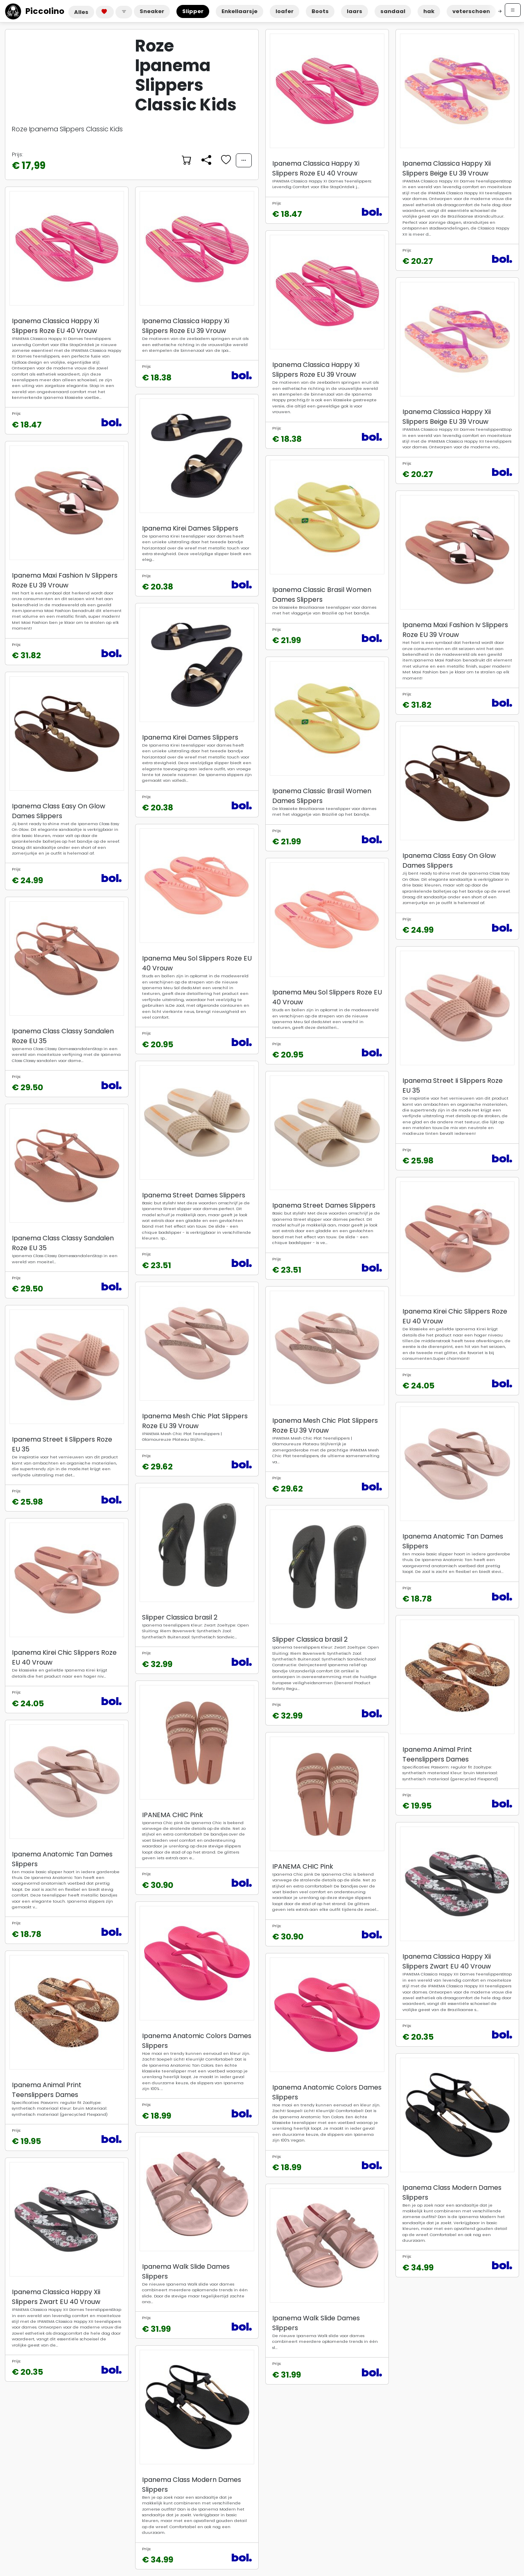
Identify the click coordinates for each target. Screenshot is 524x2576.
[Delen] (205, 160)
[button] (123, 12)
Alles (81, 12)
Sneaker (152, 11)
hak (428, 11)
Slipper (192, 11)
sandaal (392, 11)
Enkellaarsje (239, 11)
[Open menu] (513, 10)
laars (354, 11)
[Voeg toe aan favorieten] (225, 160)
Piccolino (34, 11)
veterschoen (471, 11)
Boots (320, 11)
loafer (285, 11)
